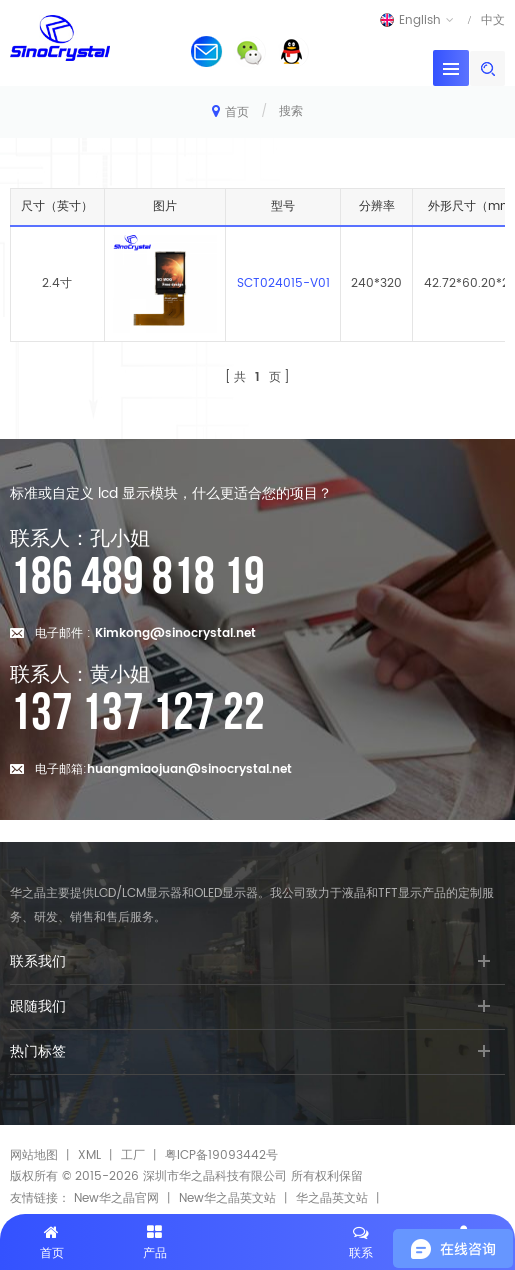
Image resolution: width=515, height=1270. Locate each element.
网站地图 (34, 1155)
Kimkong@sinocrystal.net (175, 633)
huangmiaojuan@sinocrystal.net (189, 769)
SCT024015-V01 (283, 283)
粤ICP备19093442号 (221, 1155)
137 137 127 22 (137, 714)
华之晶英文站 (332, 1198)
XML (89, 1155)
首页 (230, 111)
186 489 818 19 (137, 578)
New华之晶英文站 (227, 1198)
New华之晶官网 (116, 1198)
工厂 (133, 1155)
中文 (493, 20)
